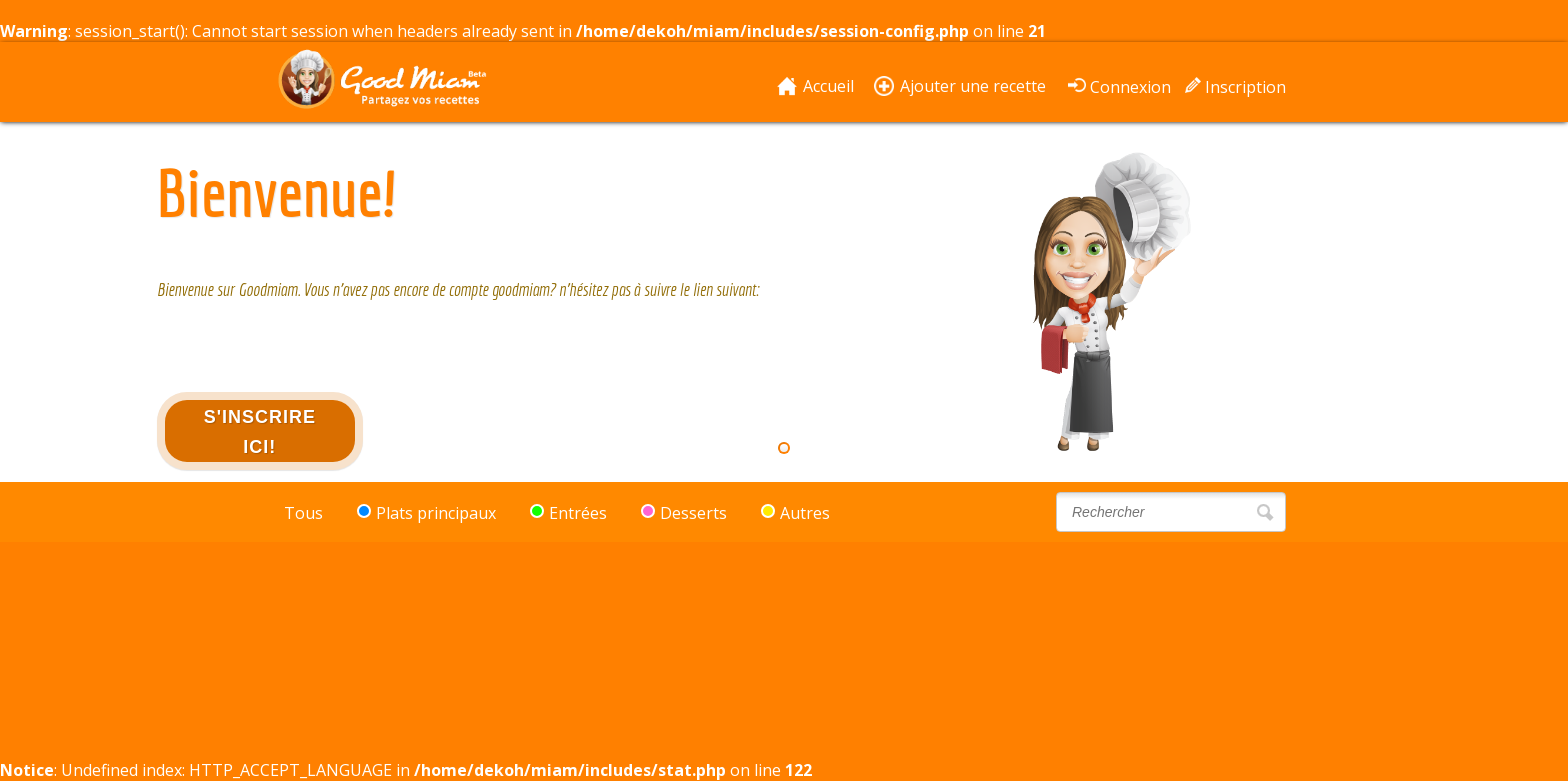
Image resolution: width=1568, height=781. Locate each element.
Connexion (1130, 85)
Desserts (684, 513)
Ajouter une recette (973, 86)
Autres (795, 513)
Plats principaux (426, 513)
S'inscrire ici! (260, 432)
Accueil (828, 86)
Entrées (568, 513)
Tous (303, 513)
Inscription (1245, 85)
